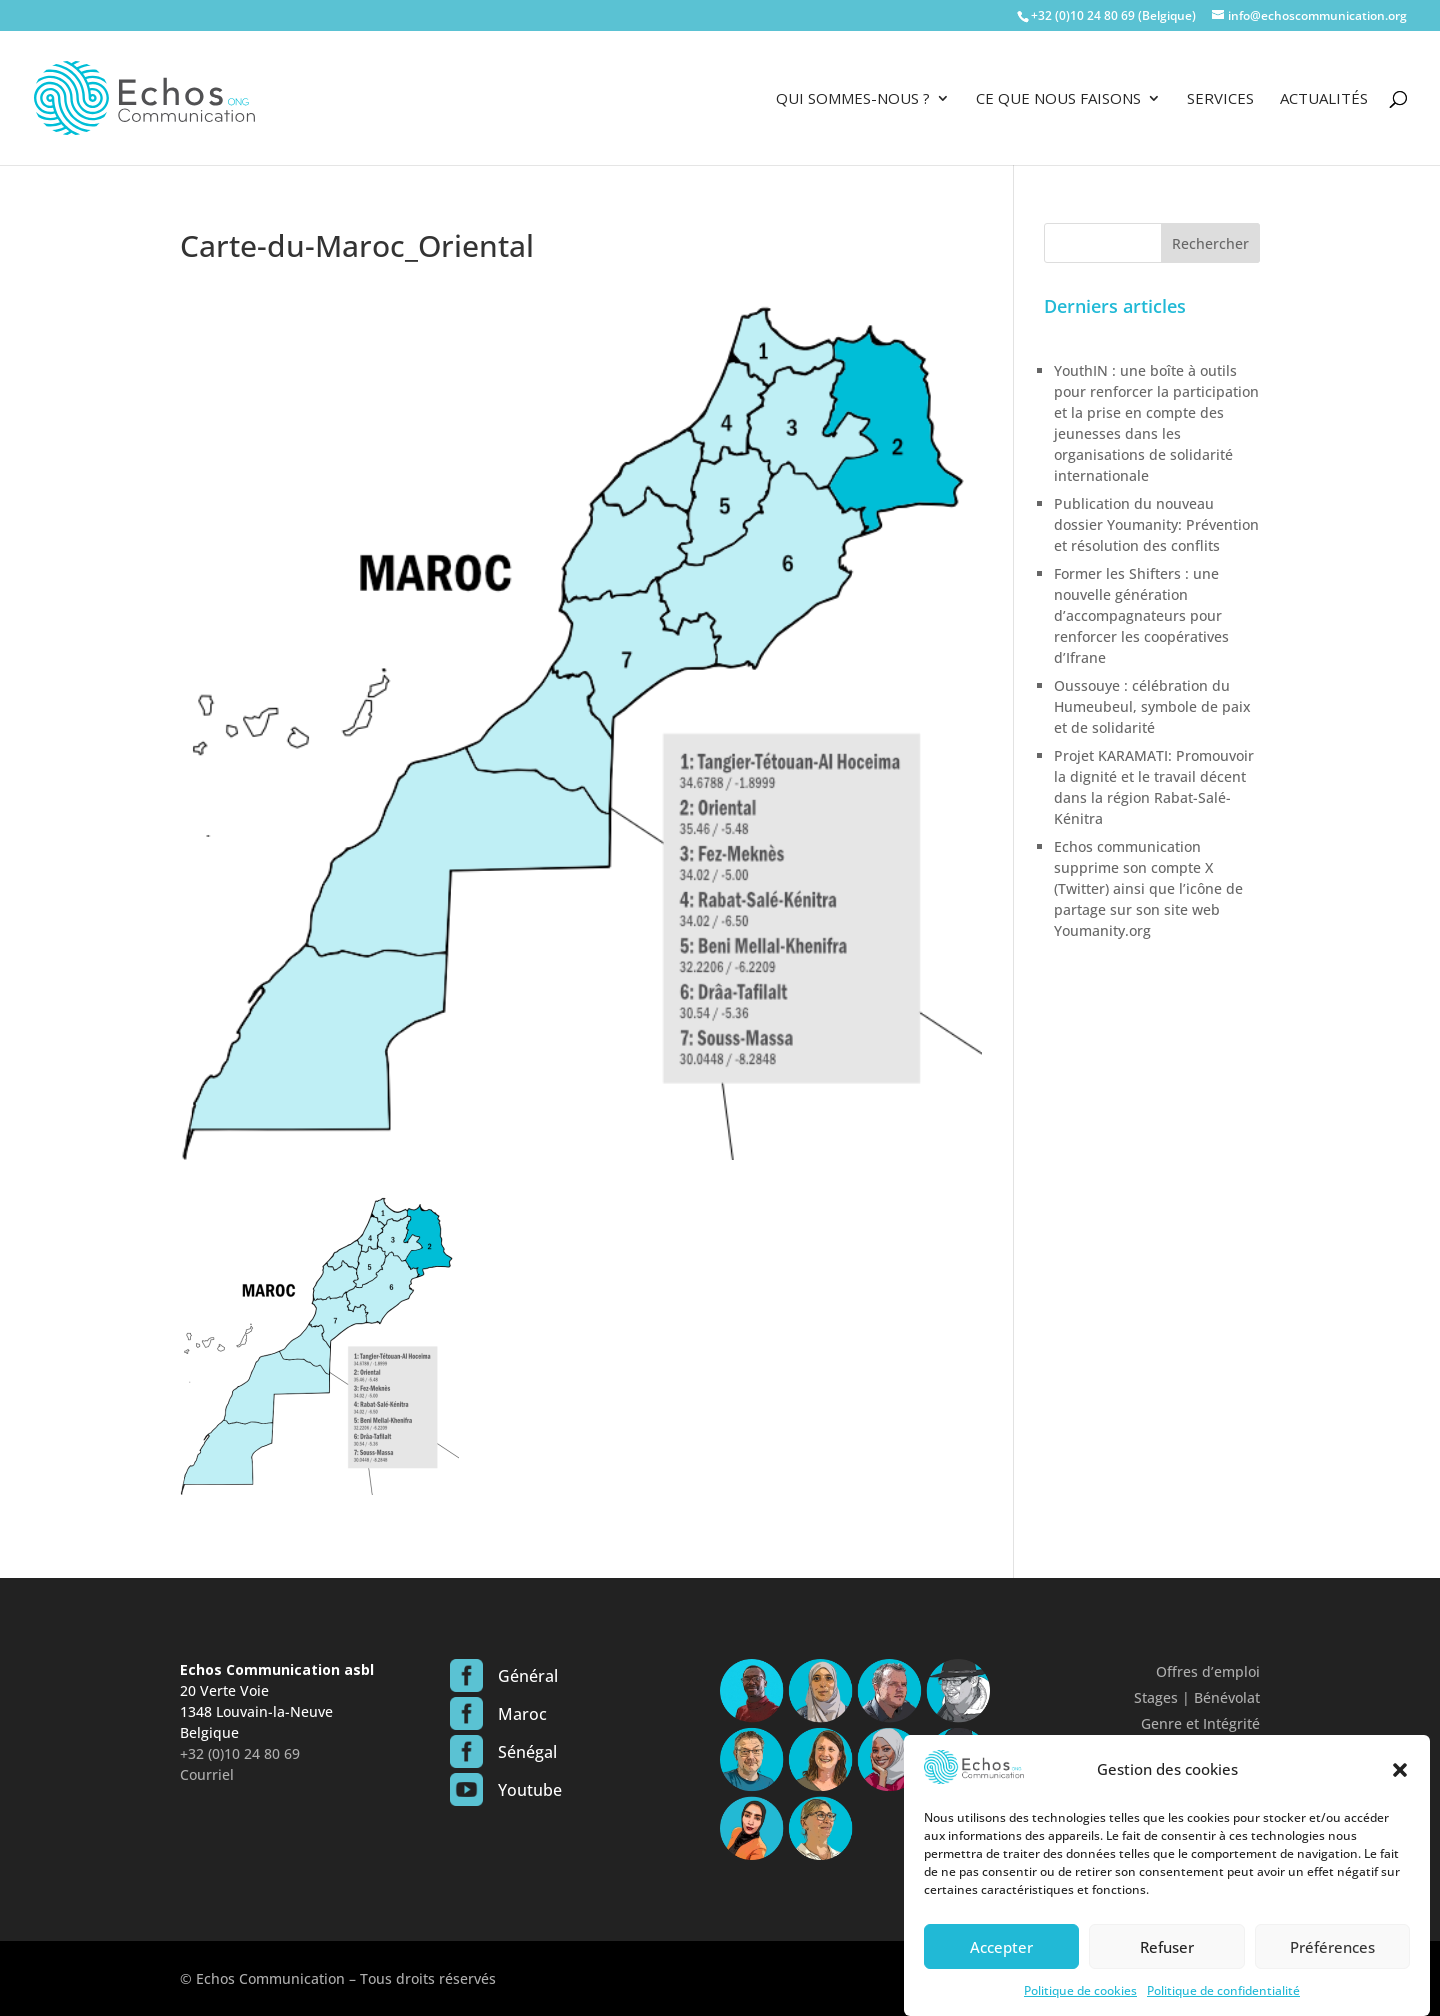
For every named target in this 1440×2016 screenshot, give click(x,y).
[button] (1400, 1790)
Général (528, 1676)
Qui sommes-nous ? (853, 99)
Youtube (530, 1790)
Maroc (522, 1714)
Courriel (207, 1774)
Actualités (1324, 99)
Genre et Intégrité (1200, 1723)
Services (1220, 99)
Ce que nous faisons (1058, 99)
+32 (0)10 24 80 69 (240, 1753)
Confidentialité (1210, 1749)
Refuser (1167, 1967)
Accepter (1001, 1967)
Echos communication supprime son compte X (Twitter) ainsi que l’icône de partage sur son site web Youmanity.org (1148, 888)
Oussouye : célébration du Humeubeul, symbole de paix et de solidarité (1152, 706)
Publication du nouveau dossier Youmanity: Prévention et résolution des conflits (1156, 524)
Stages (1156, 1697)
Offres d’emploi (1208, 1671)
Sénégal (527, 1752)
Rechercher (1210, 243)
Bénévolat (1227, 1697)
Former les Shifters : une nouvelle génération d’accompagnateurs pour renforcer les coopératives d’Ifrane (1141, 615)
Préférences (1332, 1967)
